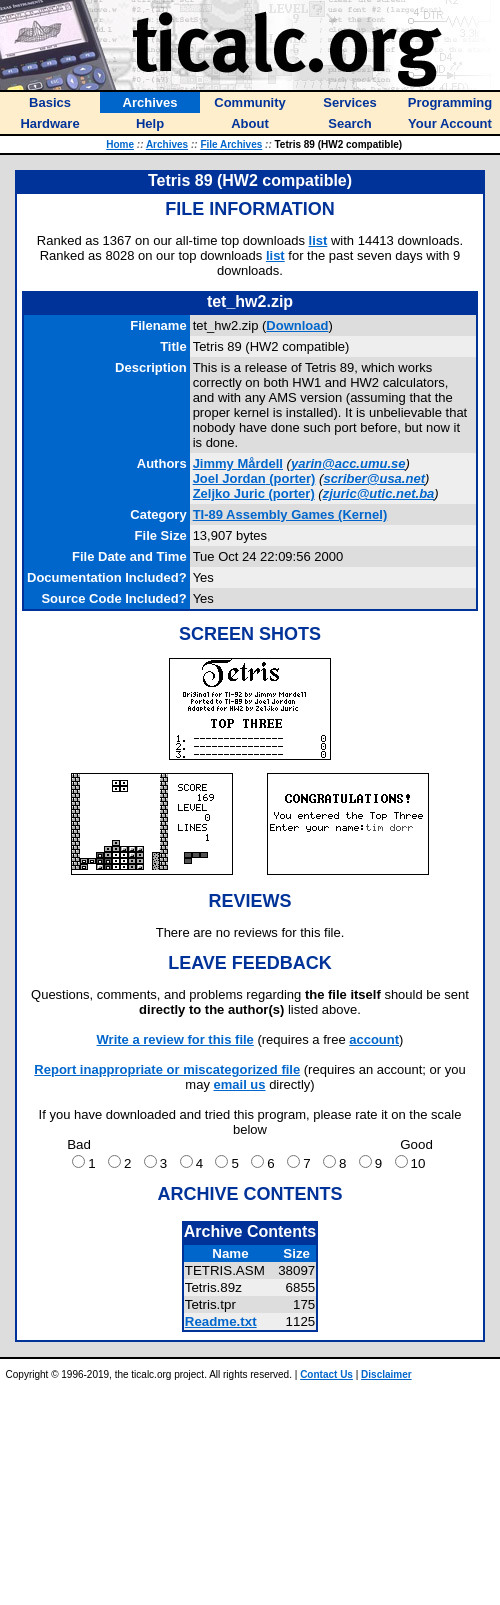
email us (240, 1084)
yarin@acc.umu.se (348, 463)
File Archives (231, 144)
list (318, 240)
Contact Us (326, 1374)
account (374, 1039)
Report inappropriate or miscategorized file (167, 1069)
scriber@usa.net (374, 478)
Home (120, 144)
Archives (167, 144)
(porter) (254, 478)
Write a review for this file (175, 1039)
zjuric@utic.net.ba (379, 493)
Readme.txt (221, 1321)
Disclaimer (386, 1374)
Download (297, 325)
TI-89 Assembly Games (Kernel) (290, 514)
